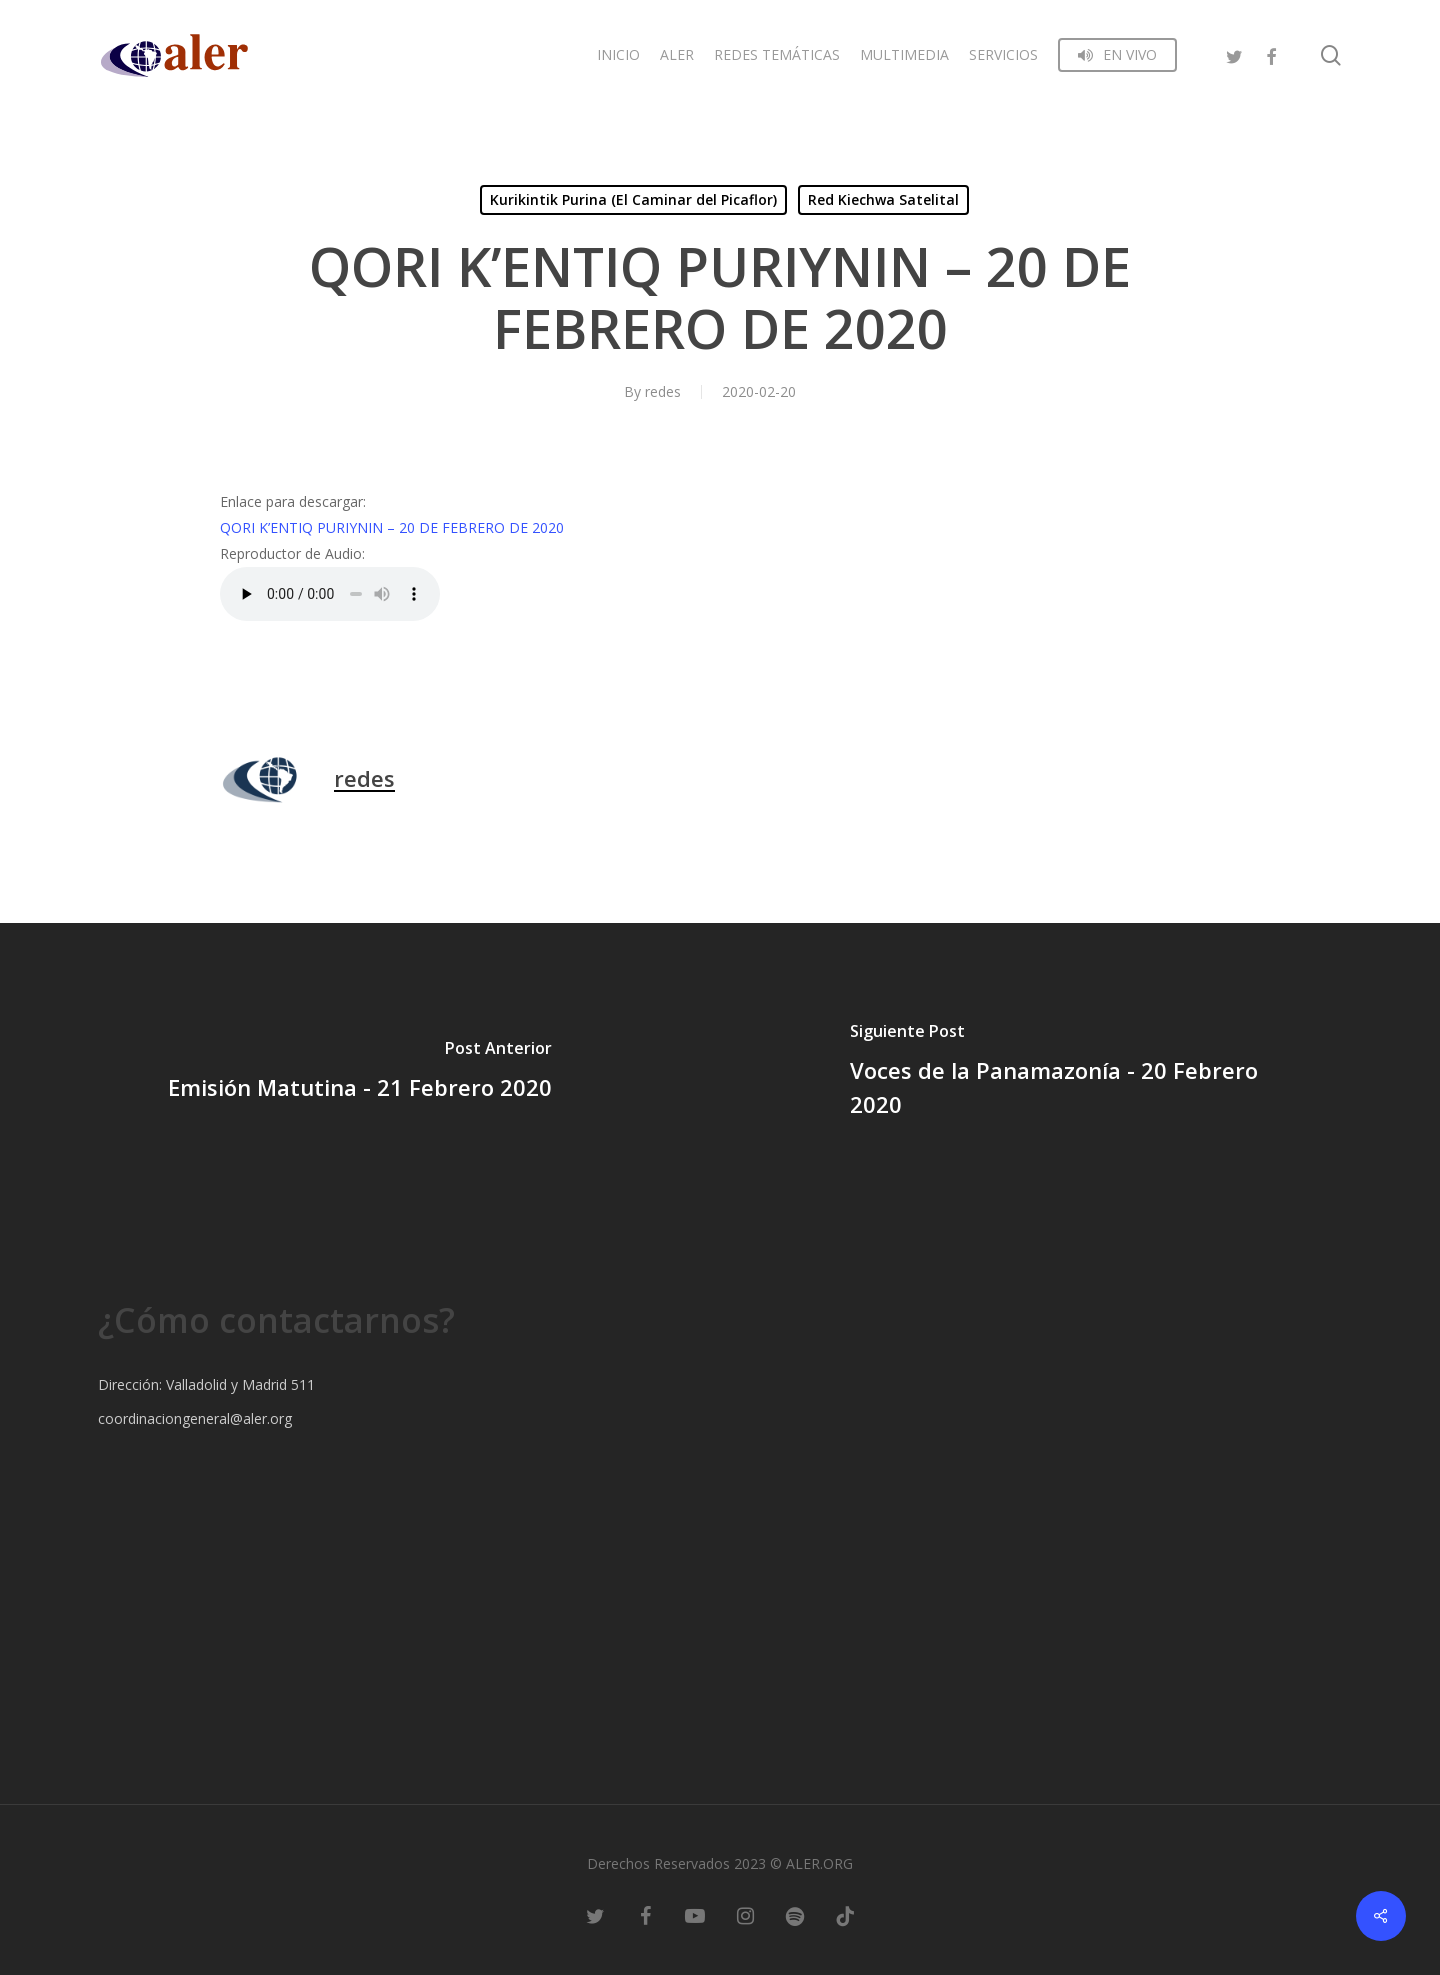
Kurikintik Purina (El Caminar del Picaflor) (633, 199)
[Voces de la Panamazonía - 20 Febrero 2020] (1080, 1073)
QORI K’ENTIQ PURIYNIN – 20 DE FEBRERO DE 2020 (392, 527)
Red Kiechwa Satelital (883, 199)
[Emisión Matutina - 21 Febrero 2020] (360, 1073)
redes (663, 391)
